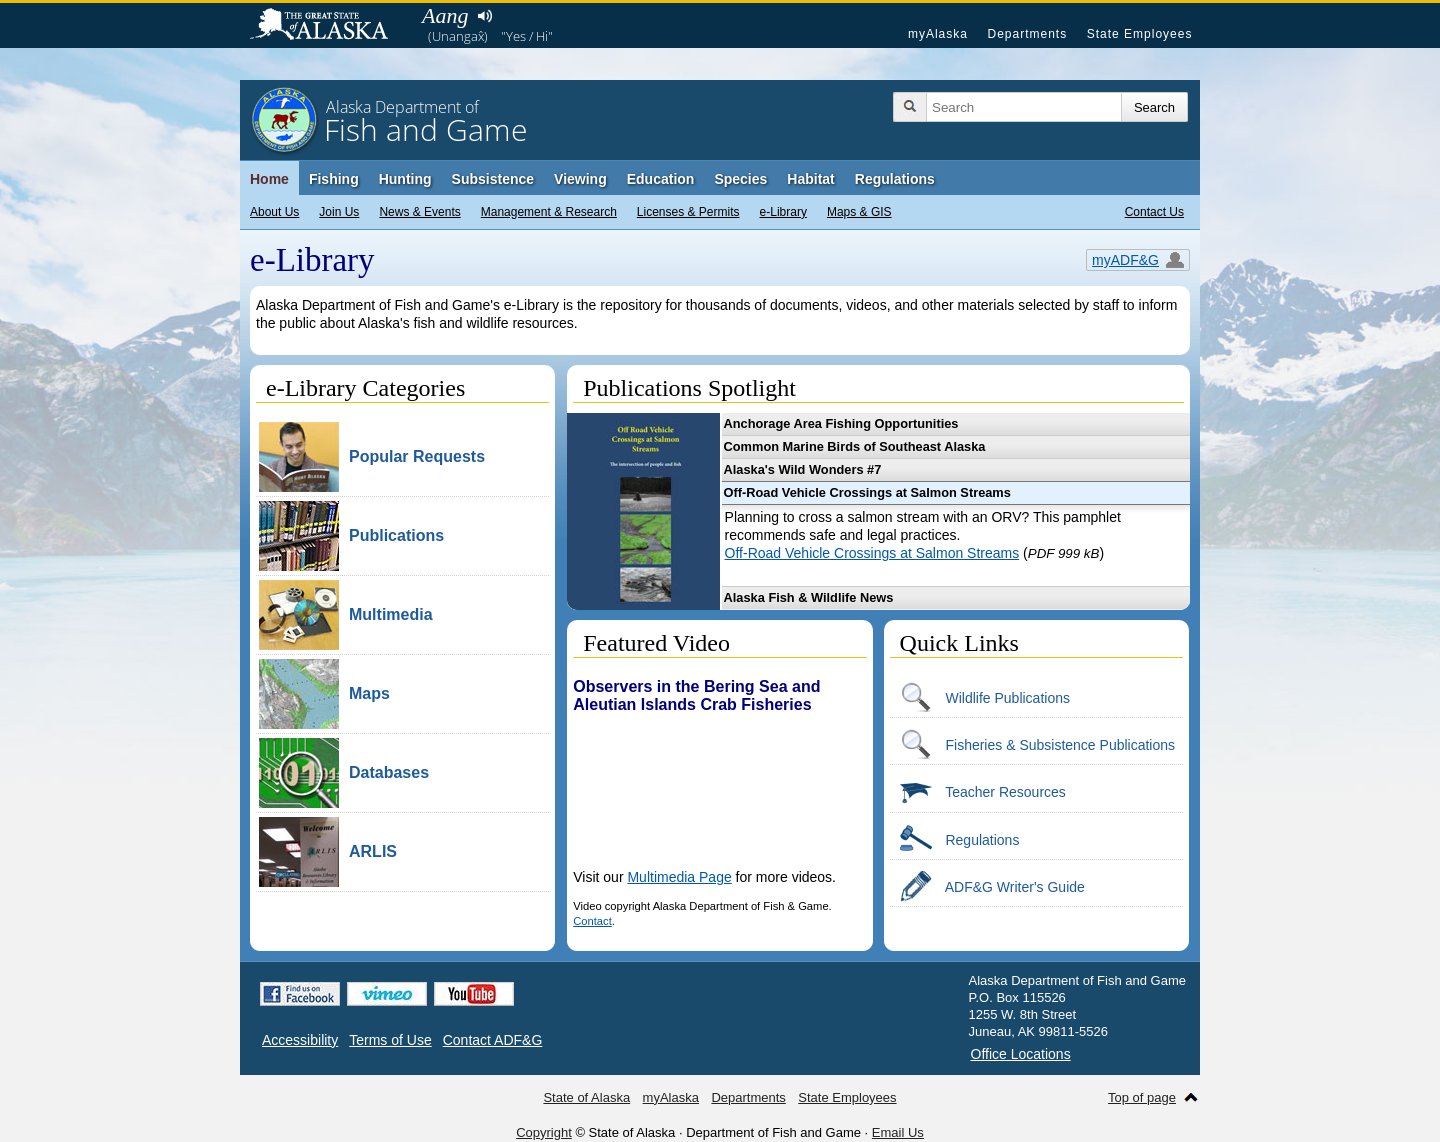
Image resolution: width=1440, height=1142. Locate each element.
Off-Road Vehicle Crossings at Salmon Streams (872, 553)
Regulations (895, 179)
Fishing (334, 179)
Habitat (810, 179)
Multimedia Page (679, 877)
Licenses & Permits (688, 212)
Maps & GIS (859, 212)
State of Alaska (329, 26)
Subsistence (493, 179)
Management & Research (549, 212)
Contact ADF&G (493, 1040)
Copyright (544, 1132)
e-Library (783, 212)
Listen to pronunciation (484, 16)
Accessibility (300, 1040)
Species (740, 179)
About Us (274, 212)
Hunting (405, 179)
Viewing (580, 179)
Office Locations (1021, 1054)
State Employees (1140, 34)
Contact (592, 921)
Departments (1027, 34)
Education (661, 179)
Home (269, 179)
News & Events (419, 212)
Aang (445, 15)
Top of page (1142, 1097)
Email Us (898, 1132)
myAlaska (938, 34)
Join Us (339, 212)
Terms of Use (390, 1040)
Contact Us (1154, 212)
